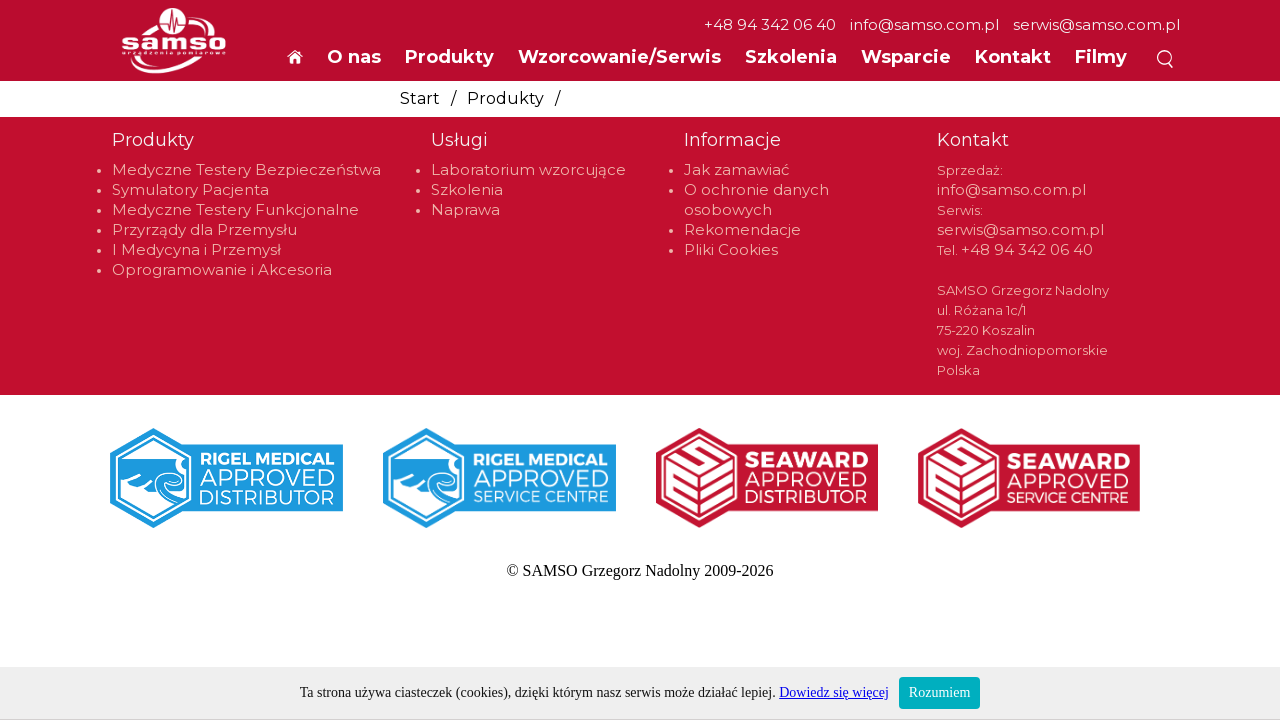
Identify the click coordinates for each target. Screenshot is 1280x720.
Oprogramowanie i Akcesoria (222, 269)
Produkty (505, 98)
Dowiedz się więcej (834, 692)
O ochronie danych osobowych (756, 199)
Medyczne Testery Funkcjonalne (235, 209)
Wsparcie (906, 57)
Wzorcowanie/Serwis (619, 57)
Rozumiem (939, 692)
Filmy (1101, 57)
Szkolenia (791, 57)
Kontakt (1013, 57)
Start (420, 98)
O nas (354, 57)
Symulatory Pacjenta (190, 189)
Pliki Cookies (731, 249)
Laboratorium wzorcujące (528, 169)
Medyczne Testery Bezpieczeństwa (246, 169)
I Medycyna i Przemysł (196, 249)
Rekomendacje (742, 229)
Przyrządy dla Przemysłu (204, 229)
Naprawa (465, 209)
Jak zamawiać (736, 169)
